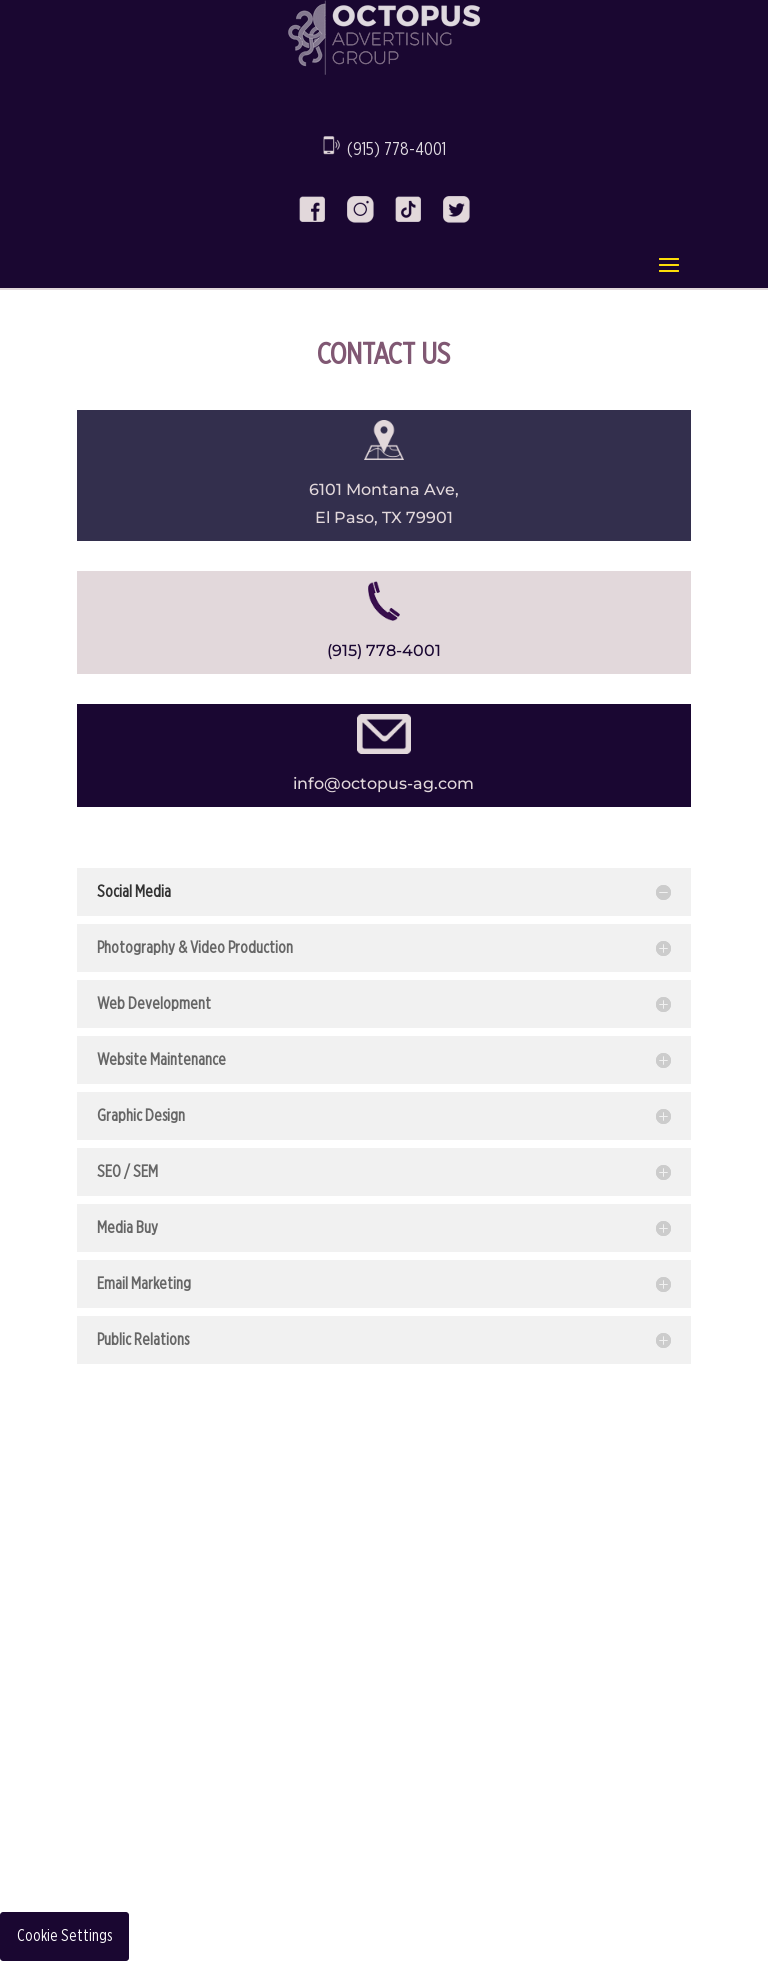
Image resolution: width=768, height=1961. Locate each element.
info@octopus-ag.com (383, 783)
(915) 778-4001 (396, 150)
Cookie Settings (64, 1936)
